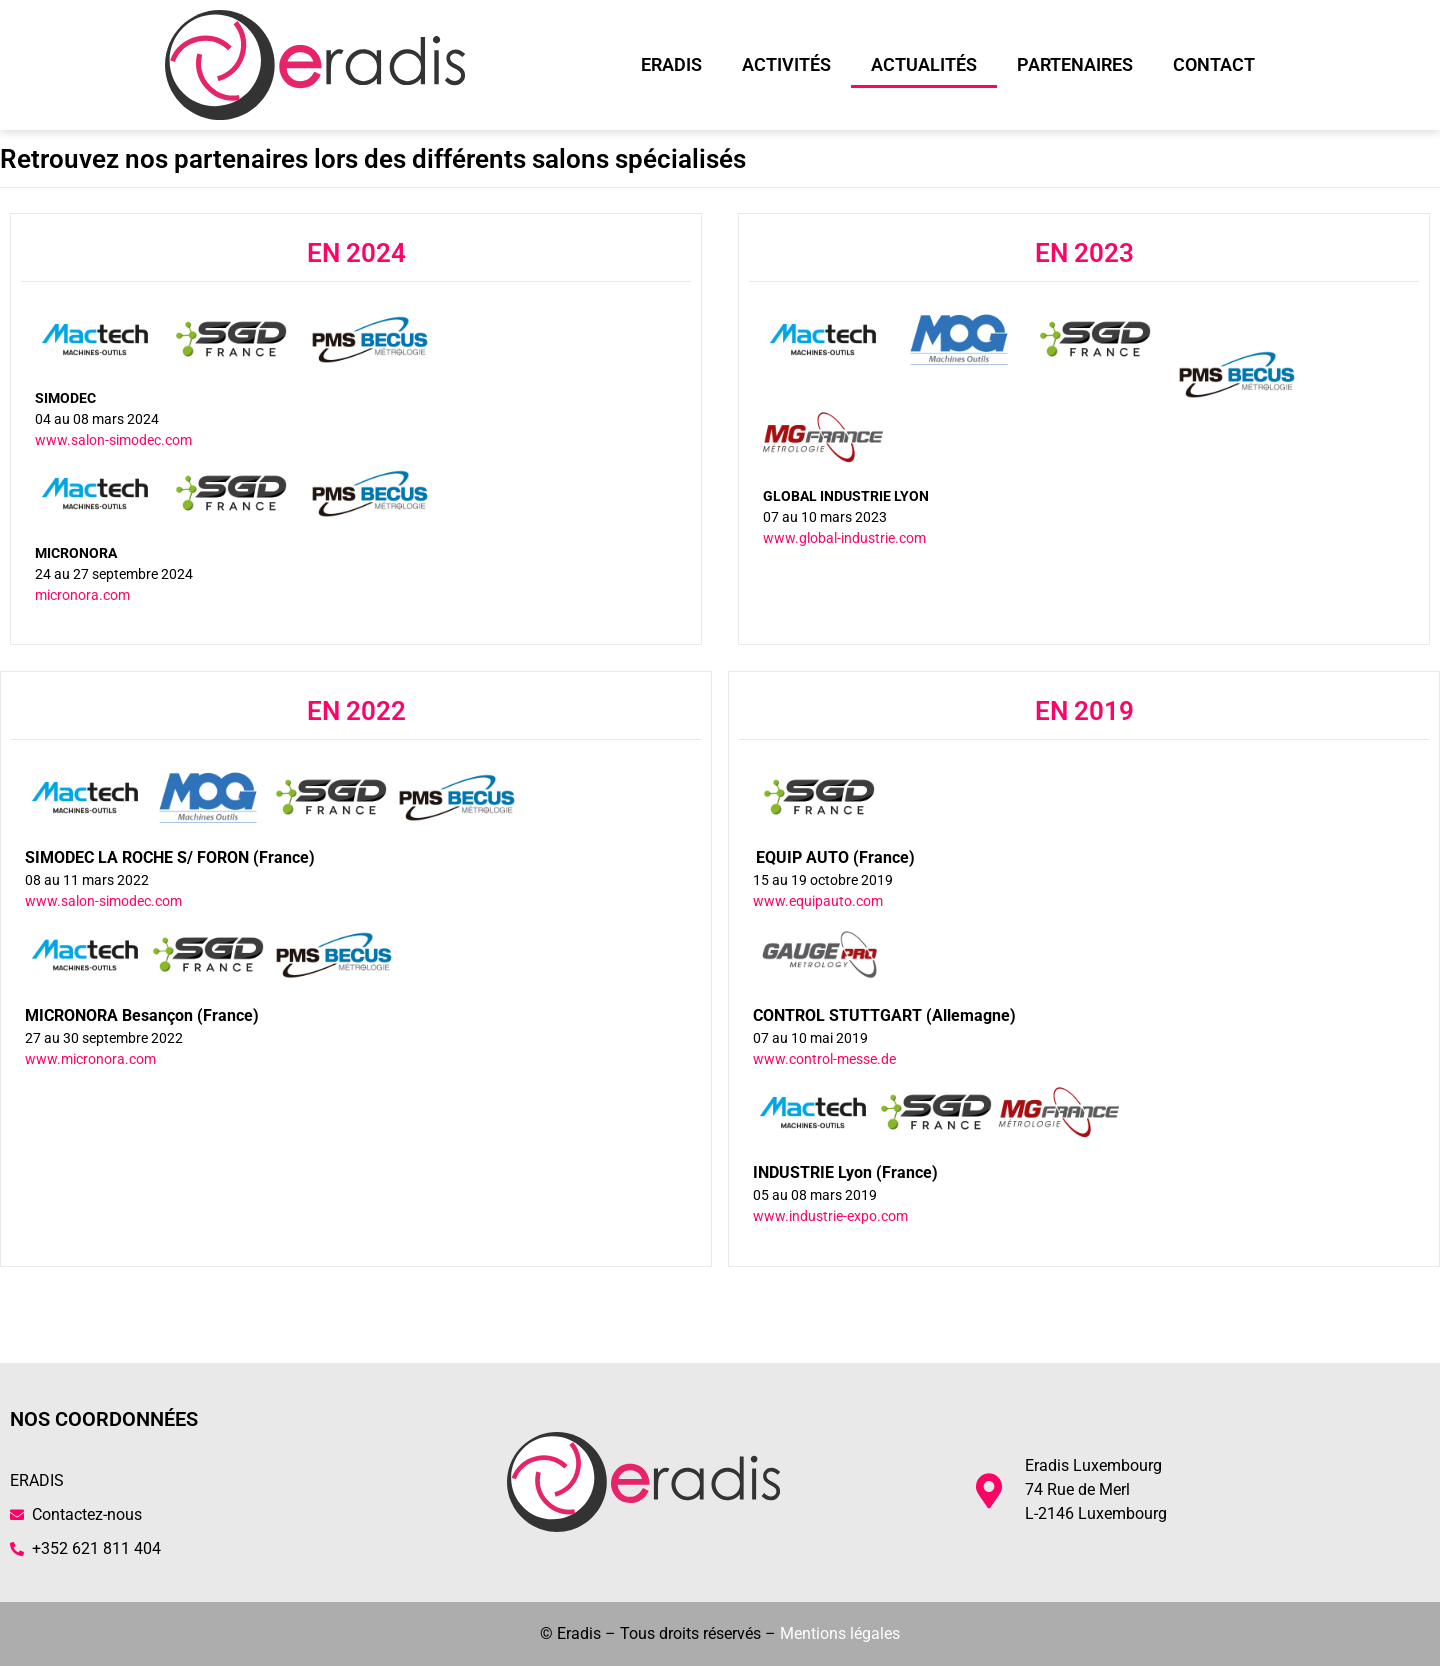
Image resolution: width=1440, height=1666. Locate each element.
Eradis (671, 64)
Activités (786, 64)
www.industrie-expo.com (830, 1216)
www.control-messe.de (824, 1059)
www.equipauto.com (818, 901)
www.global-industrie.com (844, 538)
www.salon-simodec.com (113, 440)
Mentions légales (840, 1633)
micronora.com (82, 595)
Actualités (924, 64)
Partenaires (1075, 64)
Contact (1214, 64)
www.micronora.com (90, 1059)
